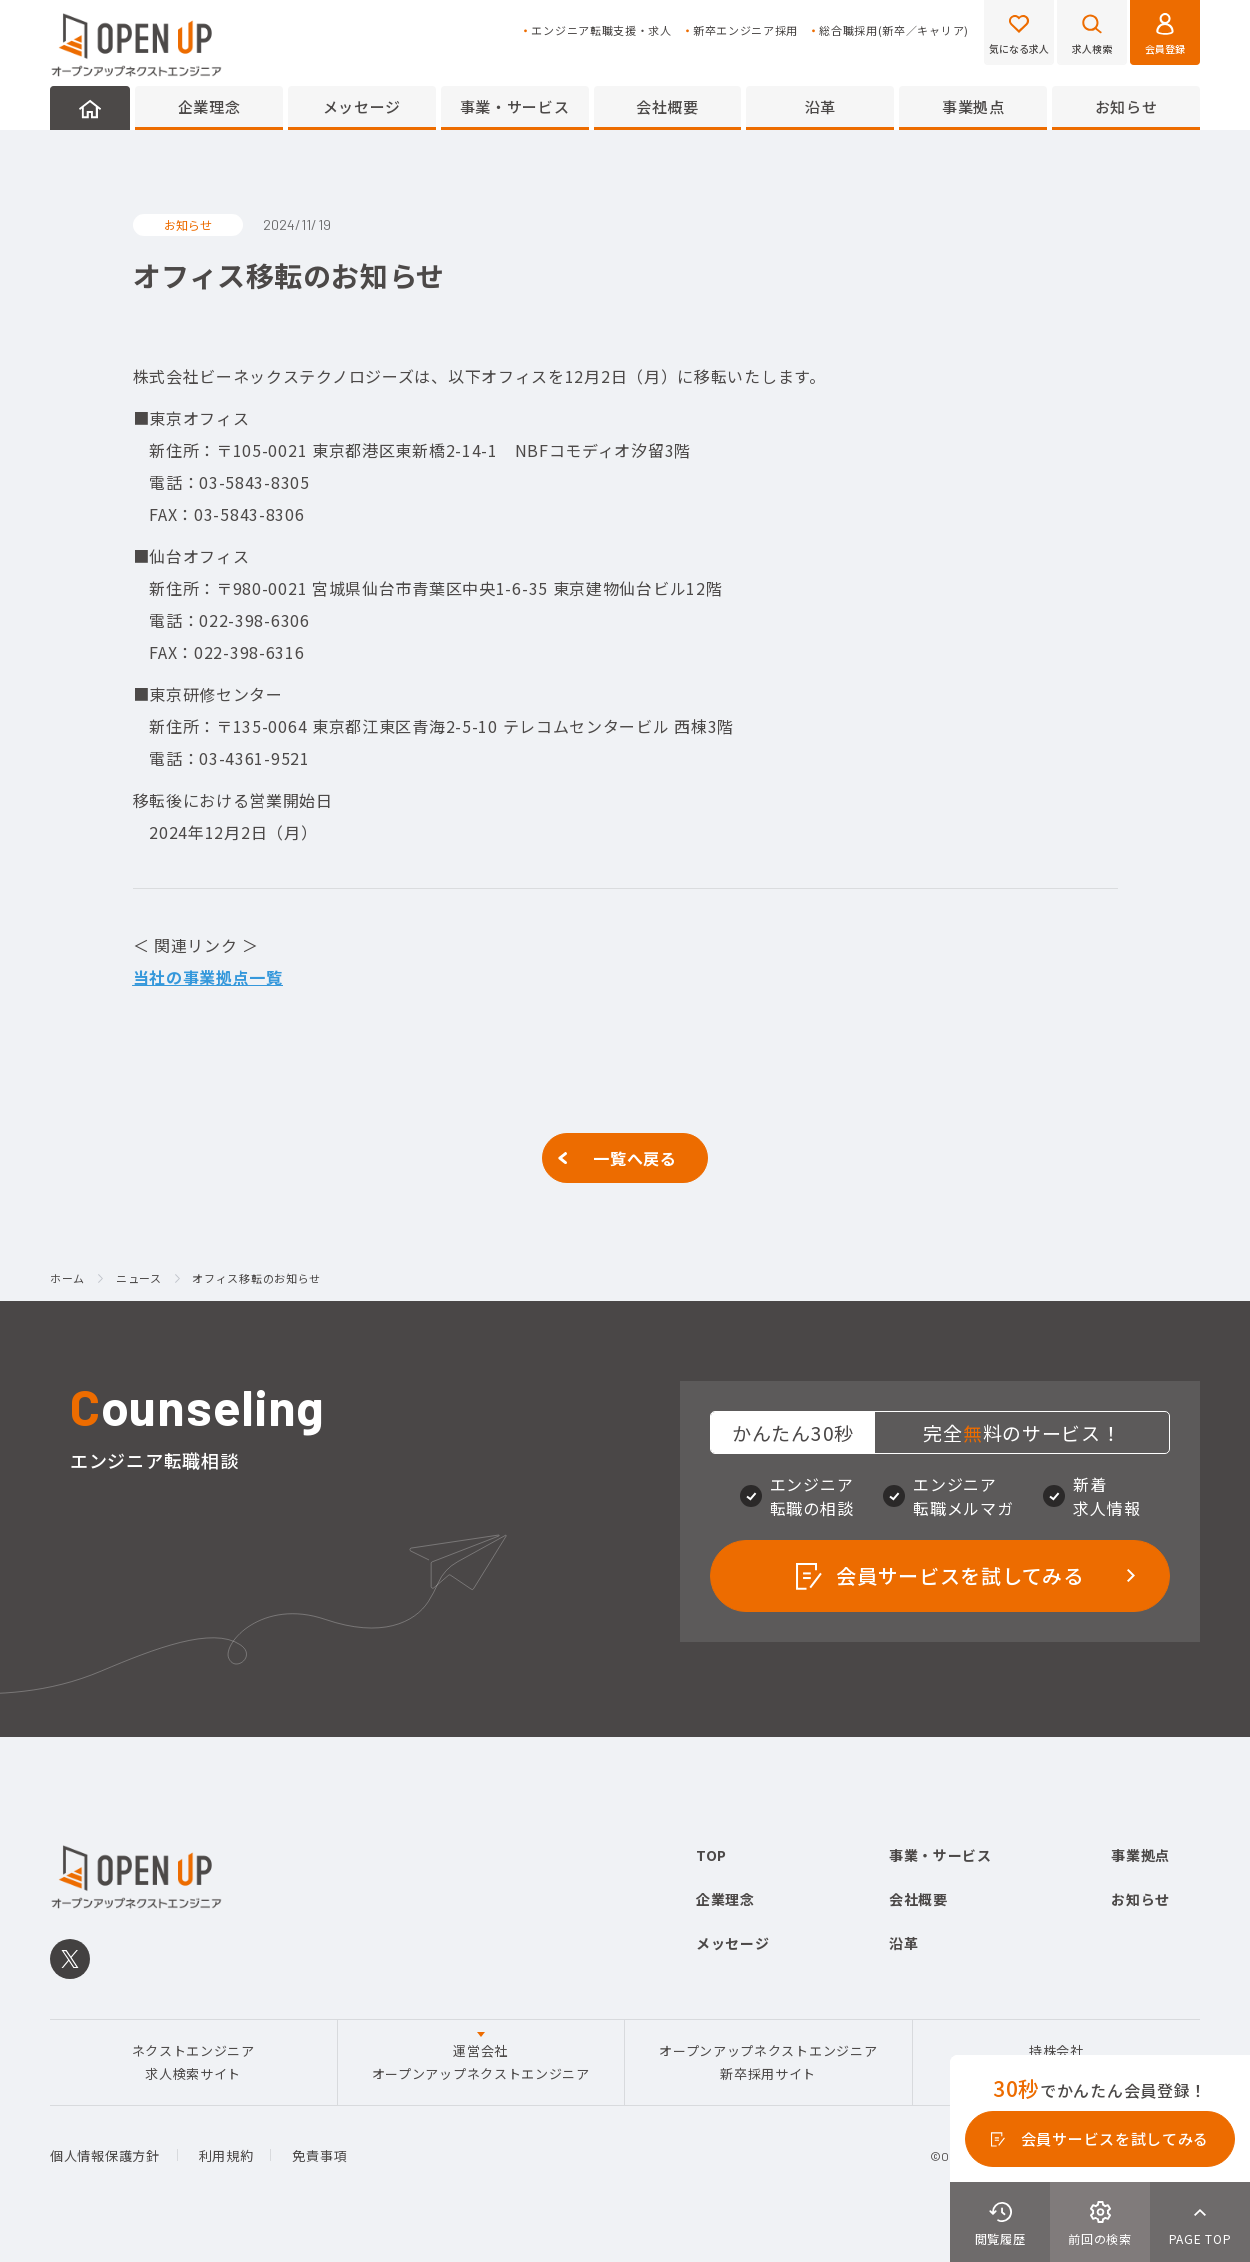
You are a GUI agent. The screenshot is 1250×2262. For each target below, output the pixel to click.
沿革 (820, 106)
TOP (711, 1855)
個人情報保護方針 (105, 2155)
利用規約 (226, 2155)
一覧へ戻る (635, 1158)
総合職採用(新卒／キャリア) (894, 30)
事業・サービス (515, 106)
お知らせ (1126, 106)
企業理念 (209, 106)
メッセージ (362, 106)
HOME (90, 108)
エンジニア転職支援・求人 (601, 30)
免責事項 (319, 2155)
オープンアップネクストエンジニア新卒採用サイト (768, 2061)
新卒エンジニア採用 (745, 30)
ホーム (67, 1279)
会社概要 (667, 106)
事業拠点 (973, 106)
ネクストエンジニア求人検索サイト (193, 2061)
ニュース (139, 1279)
